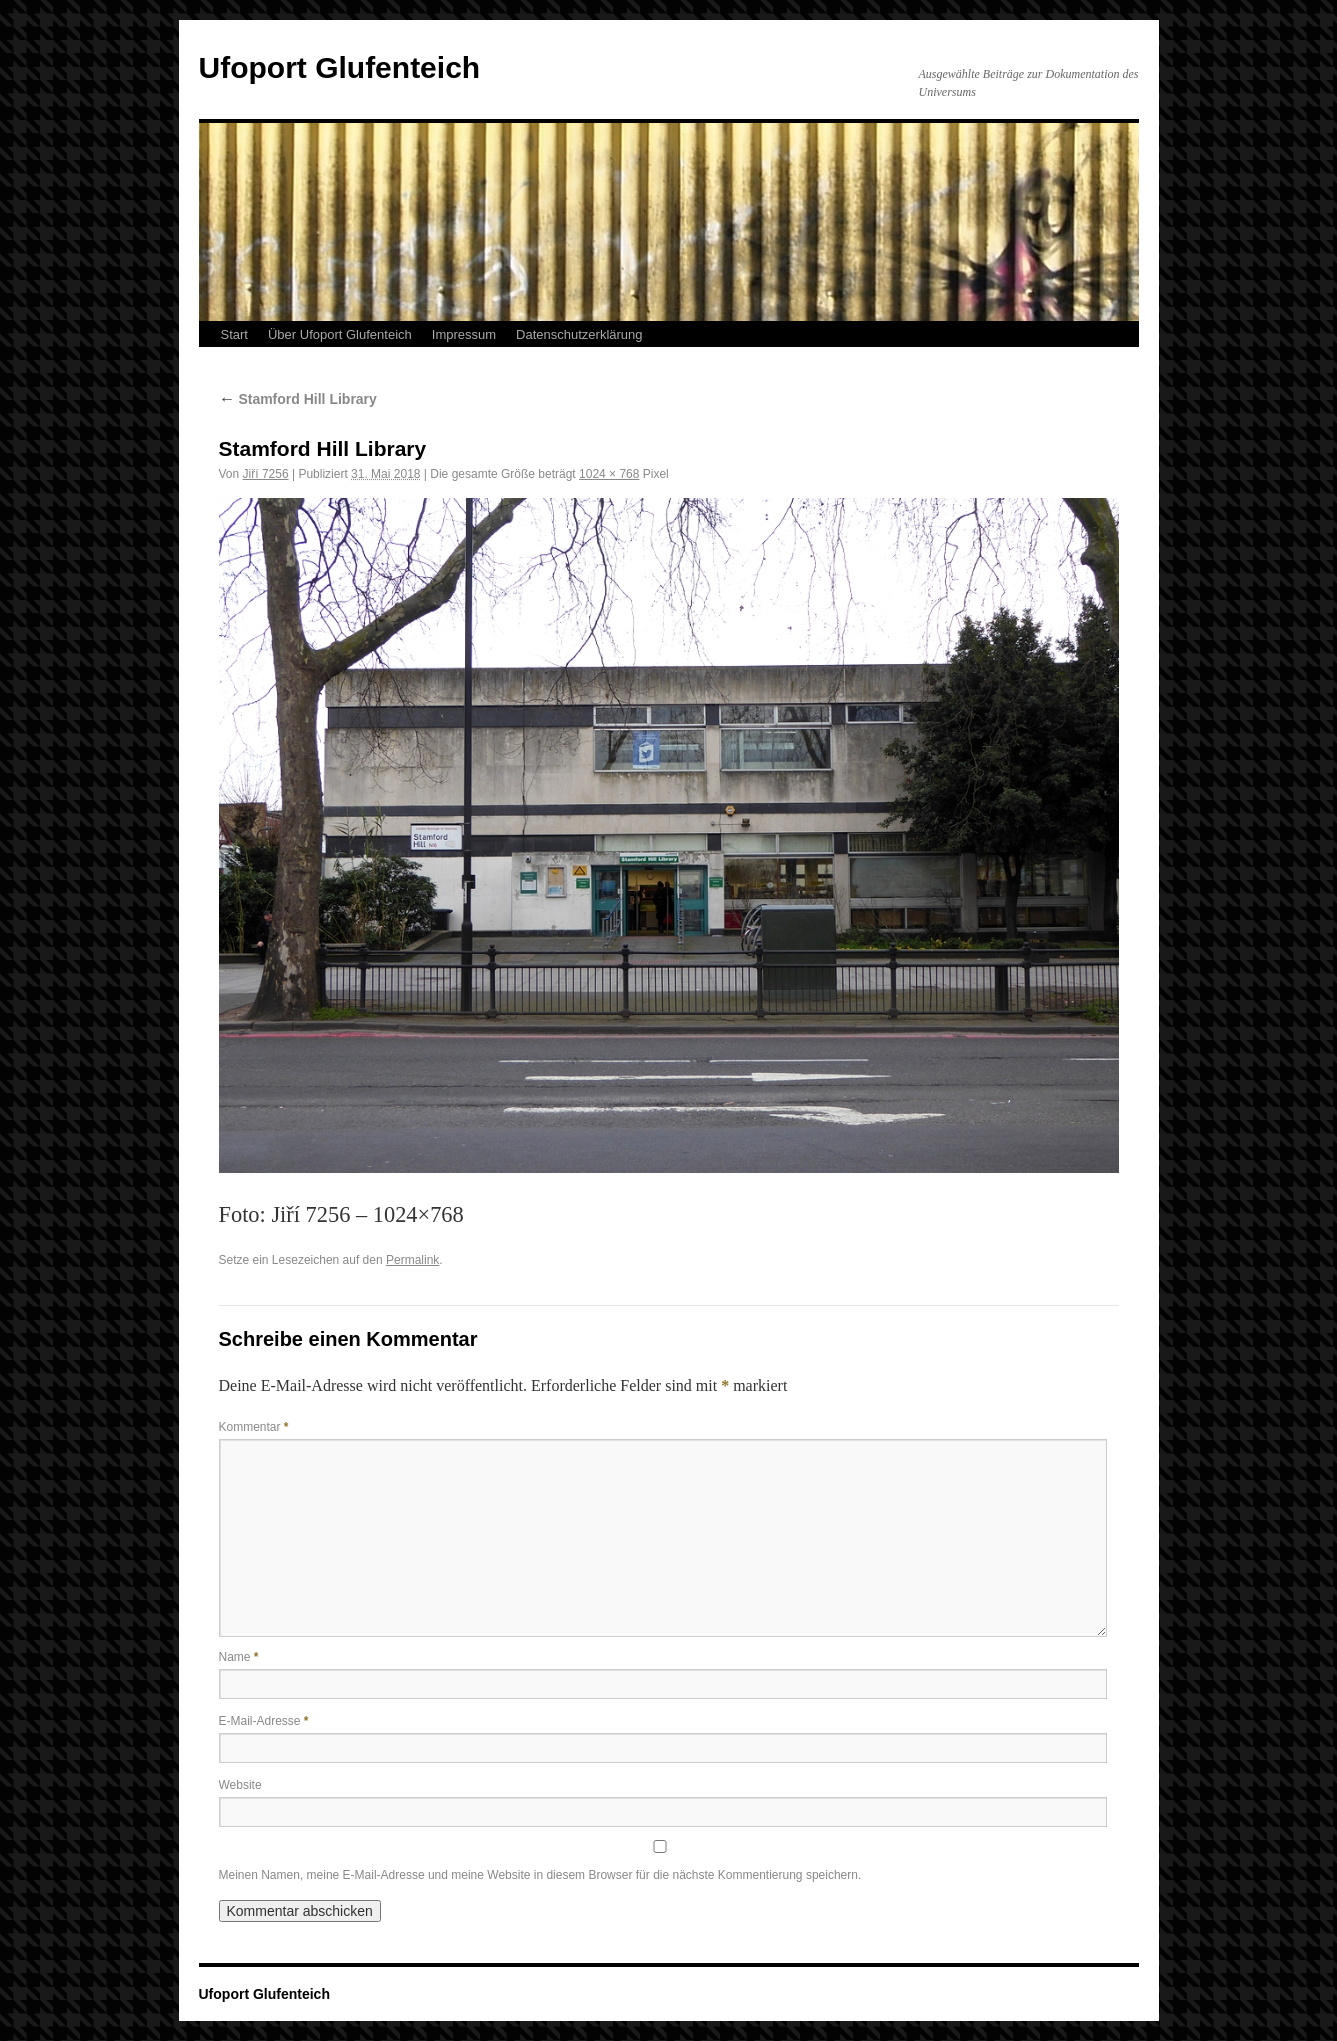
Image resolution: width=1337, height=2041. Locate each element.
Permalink (412, 1260)
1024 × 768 (609, 474)
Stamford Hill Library (298, 399)
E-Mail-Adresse (264, 1721)
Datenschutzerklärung (579, 334)
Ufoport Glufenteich (340, 67)
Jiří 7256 (266, 474)
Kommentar (254, 1427)
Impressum (464, 334)
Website (240, 1785)
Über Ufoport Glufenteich (340, 334)
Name (239, 1657)
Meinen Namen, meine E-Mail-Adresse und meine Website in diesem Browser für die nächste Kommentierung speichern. (540, 1875)
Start (234, 334)
